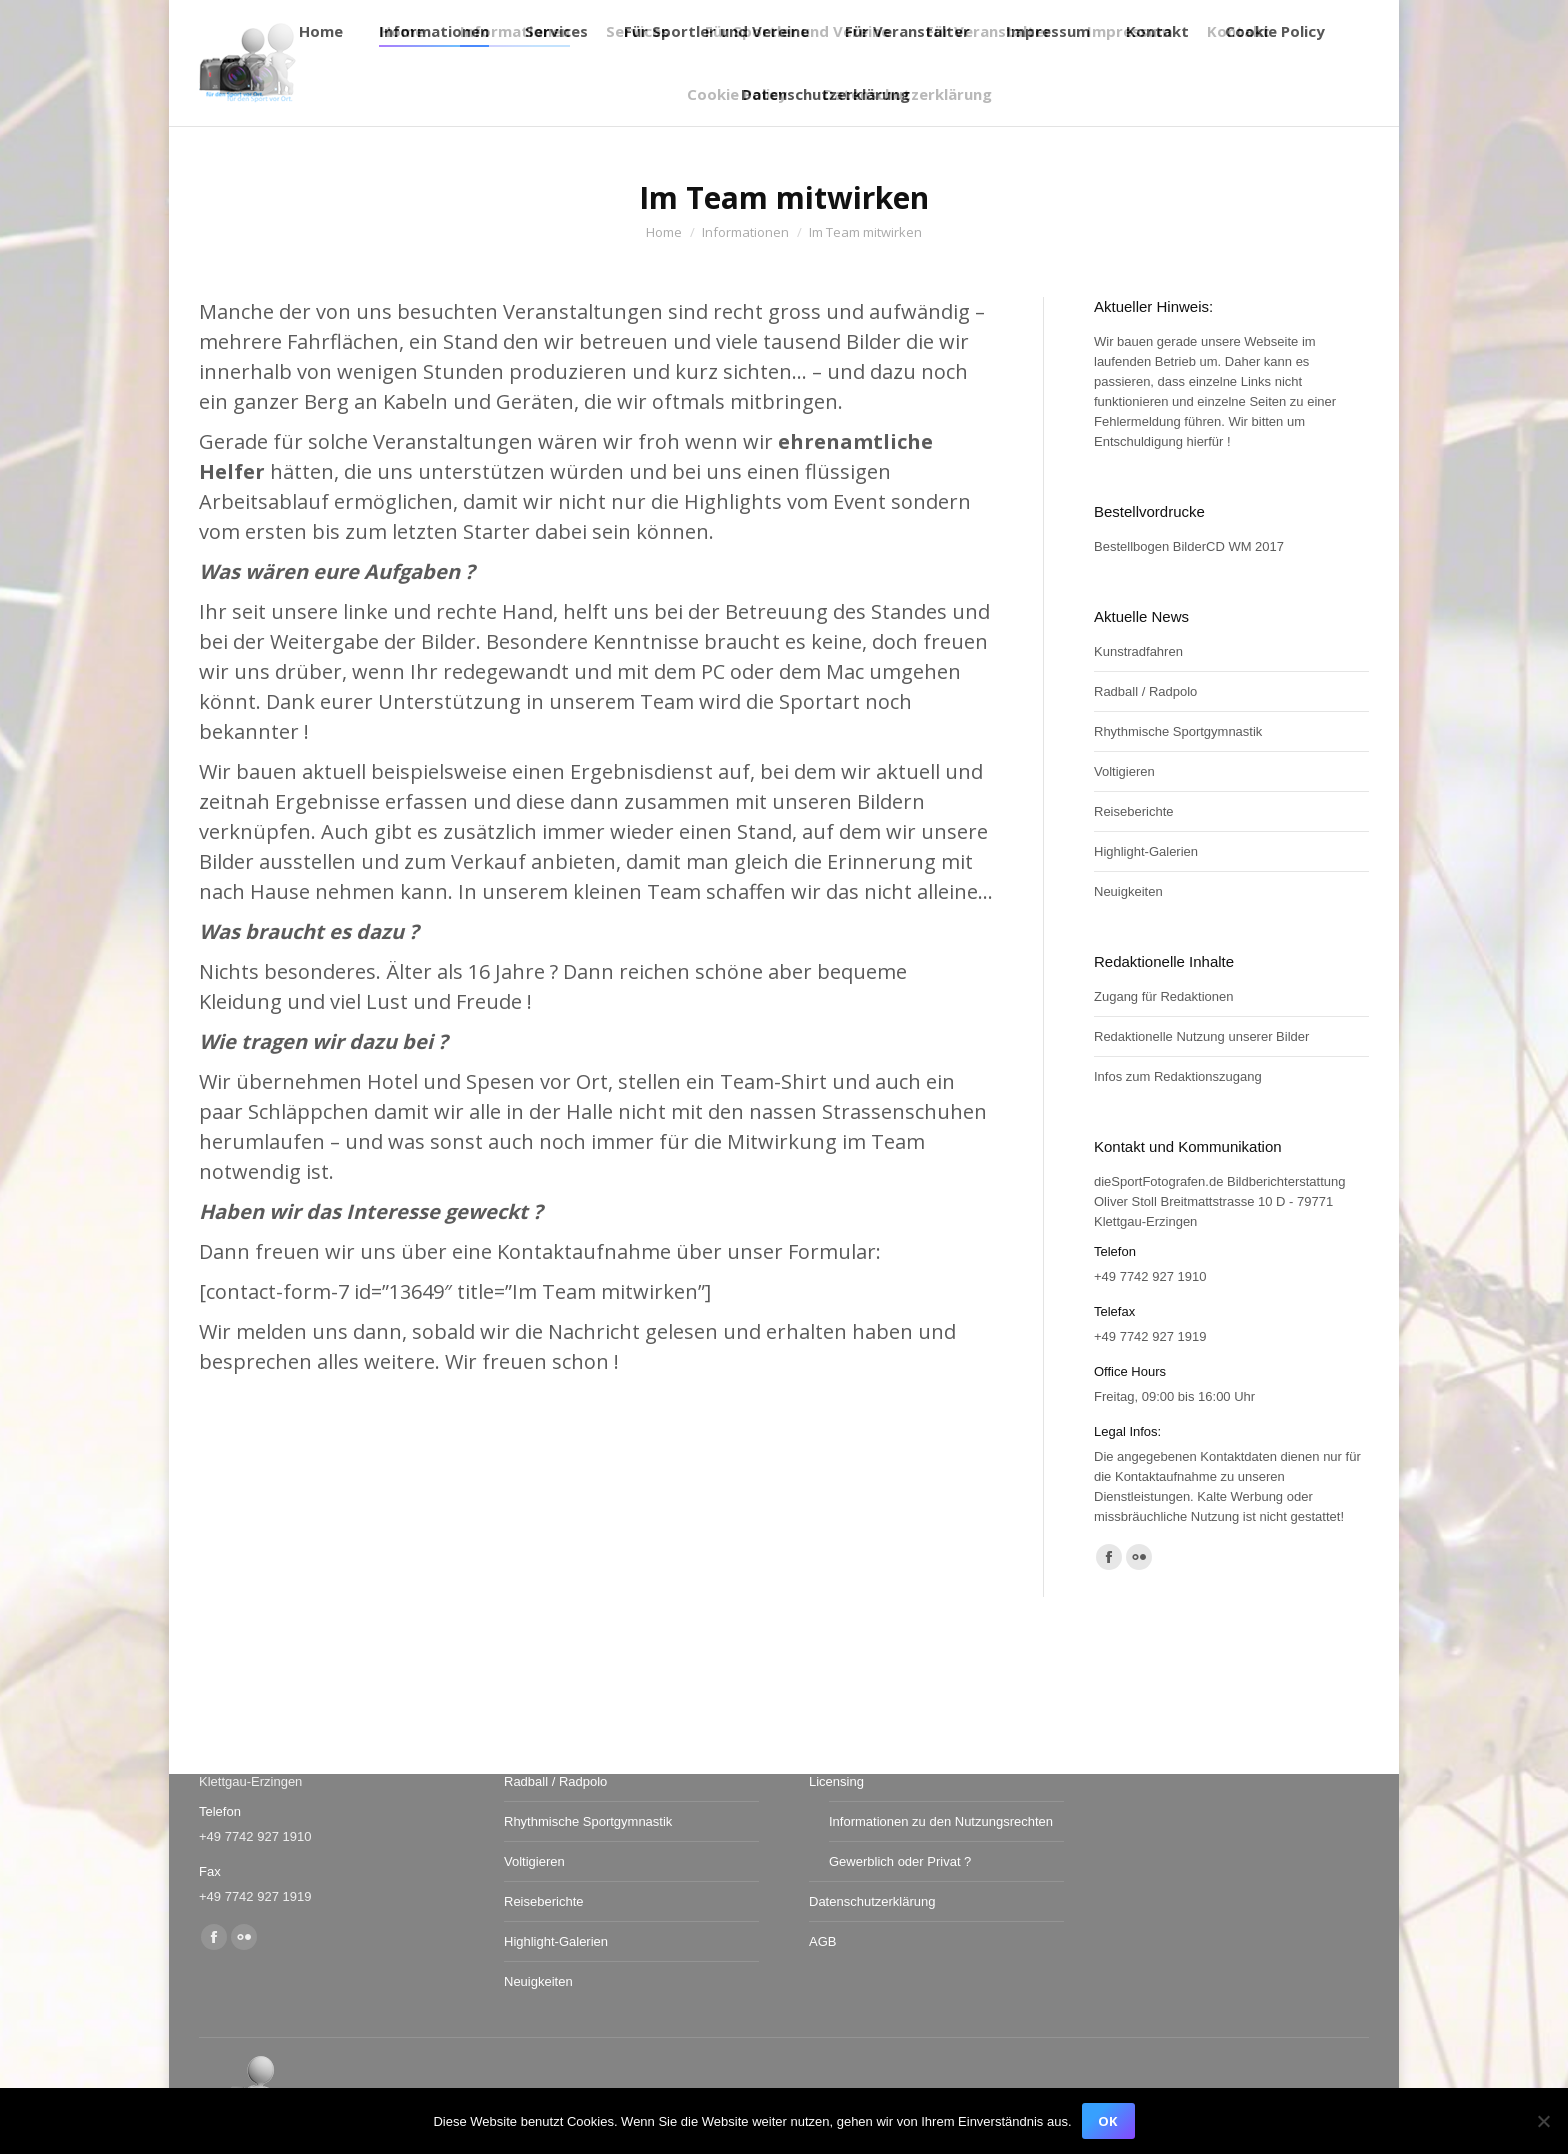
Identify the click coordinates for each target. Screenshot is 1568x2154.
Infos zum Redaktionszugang (1178, 1076)
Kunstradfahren (1138, 651)
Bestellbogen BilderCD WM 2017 (1189, 546)
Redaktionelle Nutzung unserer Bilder (1201, 1036)
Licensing (836, 1781)
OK (1107, 2121)
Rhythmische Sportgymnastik (1178, 731)
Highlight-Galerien (1146, 851)
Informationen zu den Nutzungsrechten (941, 1821)
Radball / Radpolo (1145, 691)
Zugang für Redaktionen (1163, 996)
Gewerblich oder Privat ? (900, 1861)
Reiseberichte (1134, 811)
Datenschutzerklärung (872, 1901)
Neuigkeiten (1128, 891)
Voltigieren (1124, 771)
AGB (822, 1941)
